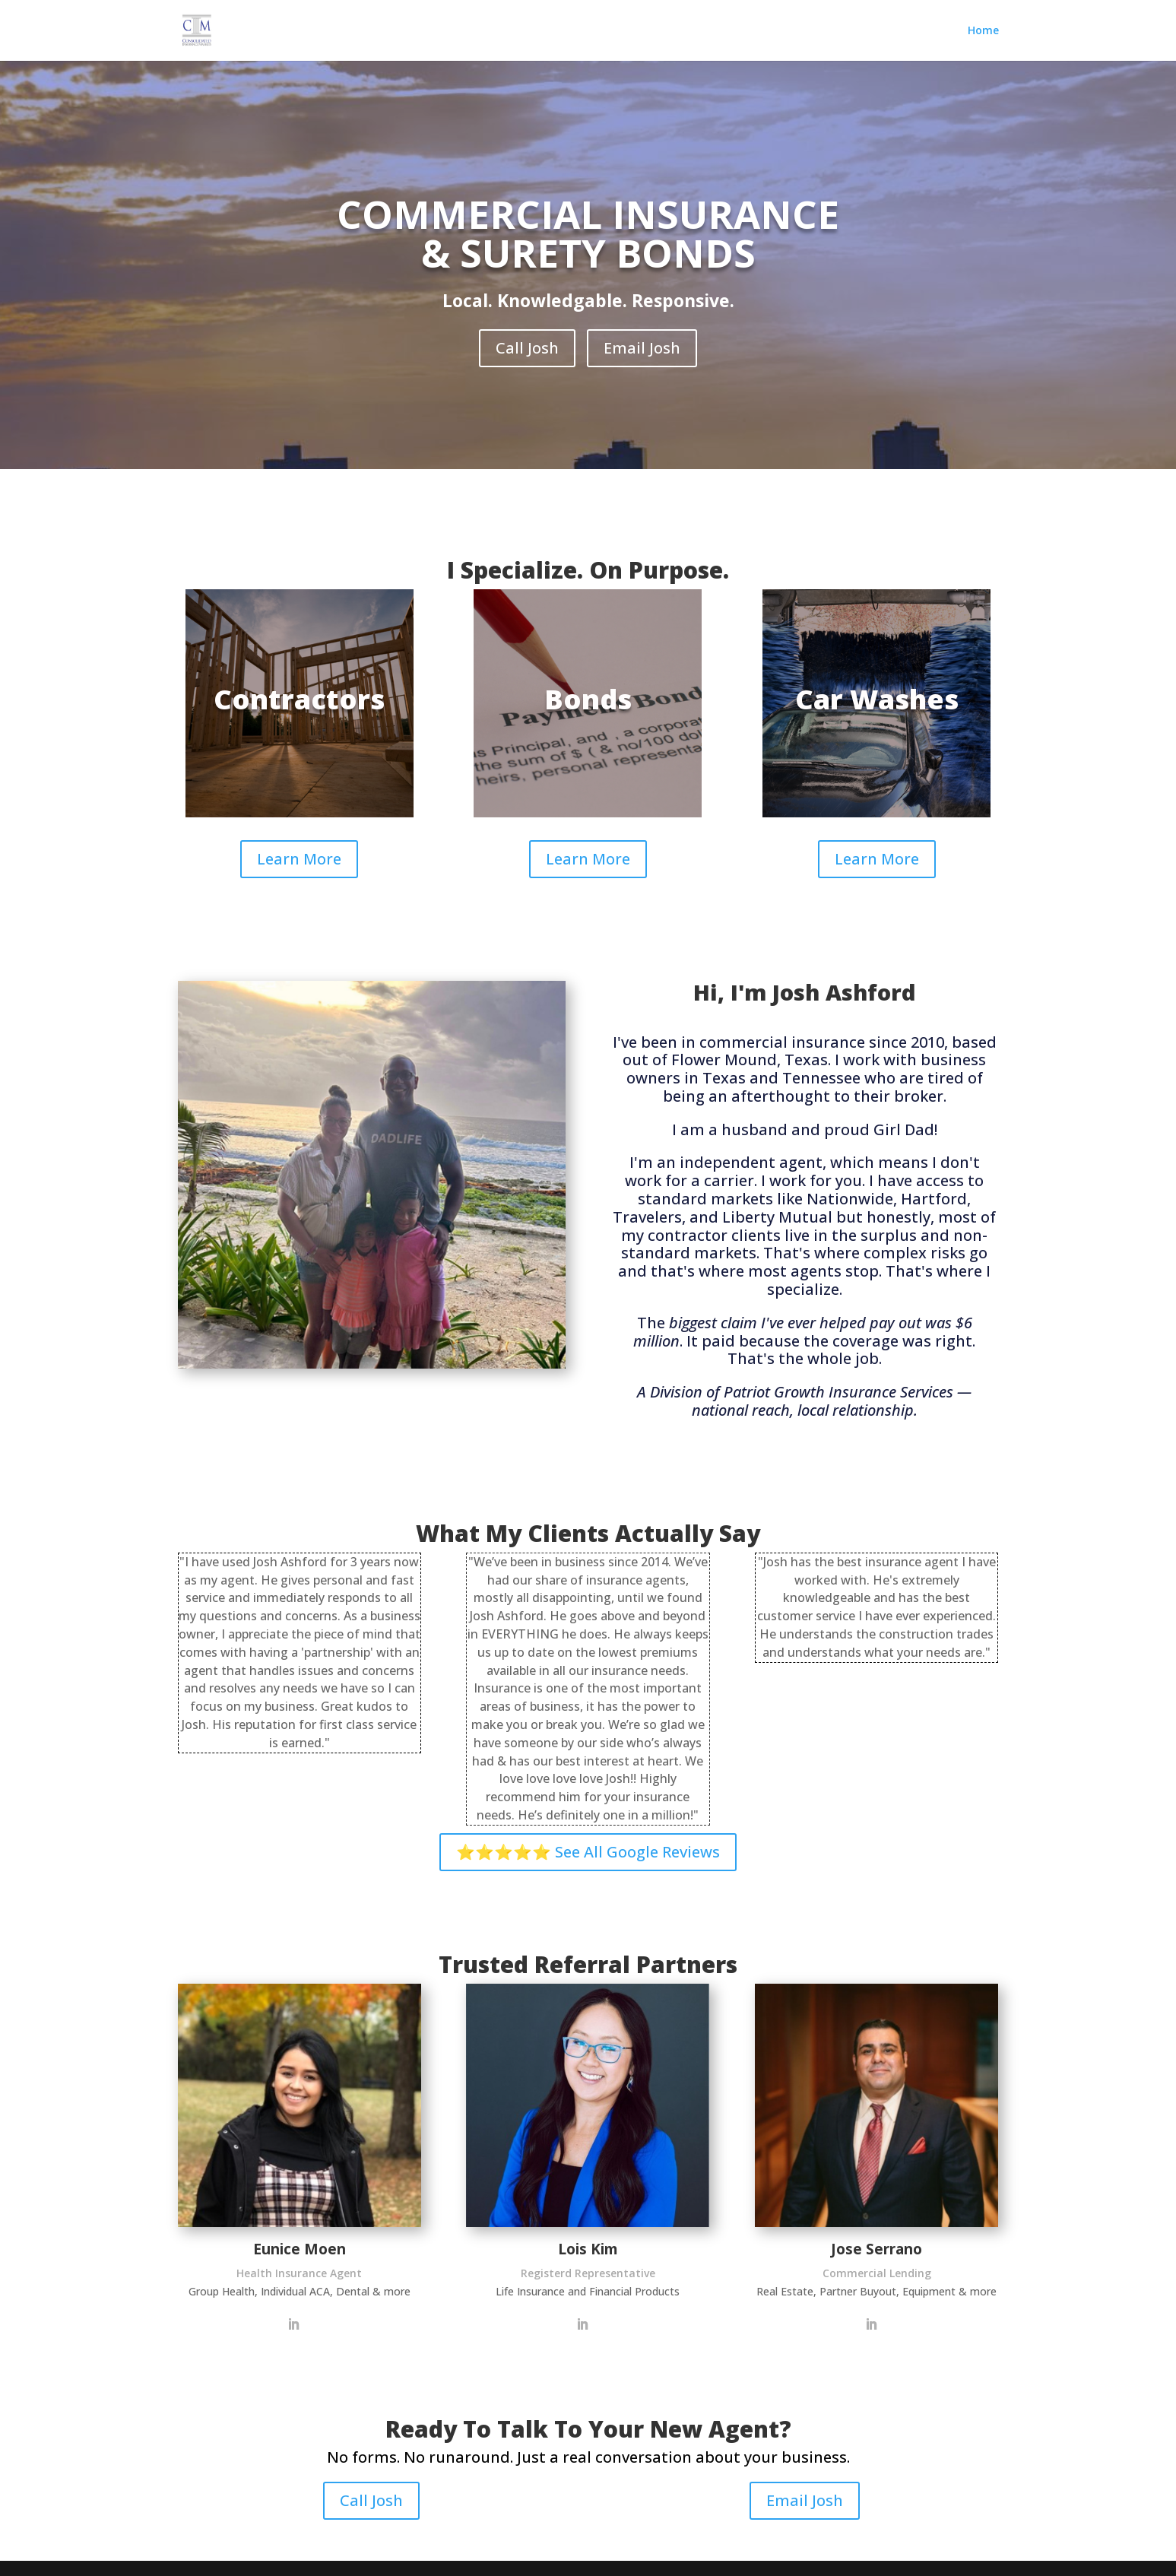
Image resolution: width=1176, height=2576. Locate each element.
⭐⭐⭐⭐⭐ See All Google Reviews (588, 1852)
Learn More (299, 859)
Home (983, 31)
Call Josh (527, 348)
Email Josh (642, 348)
